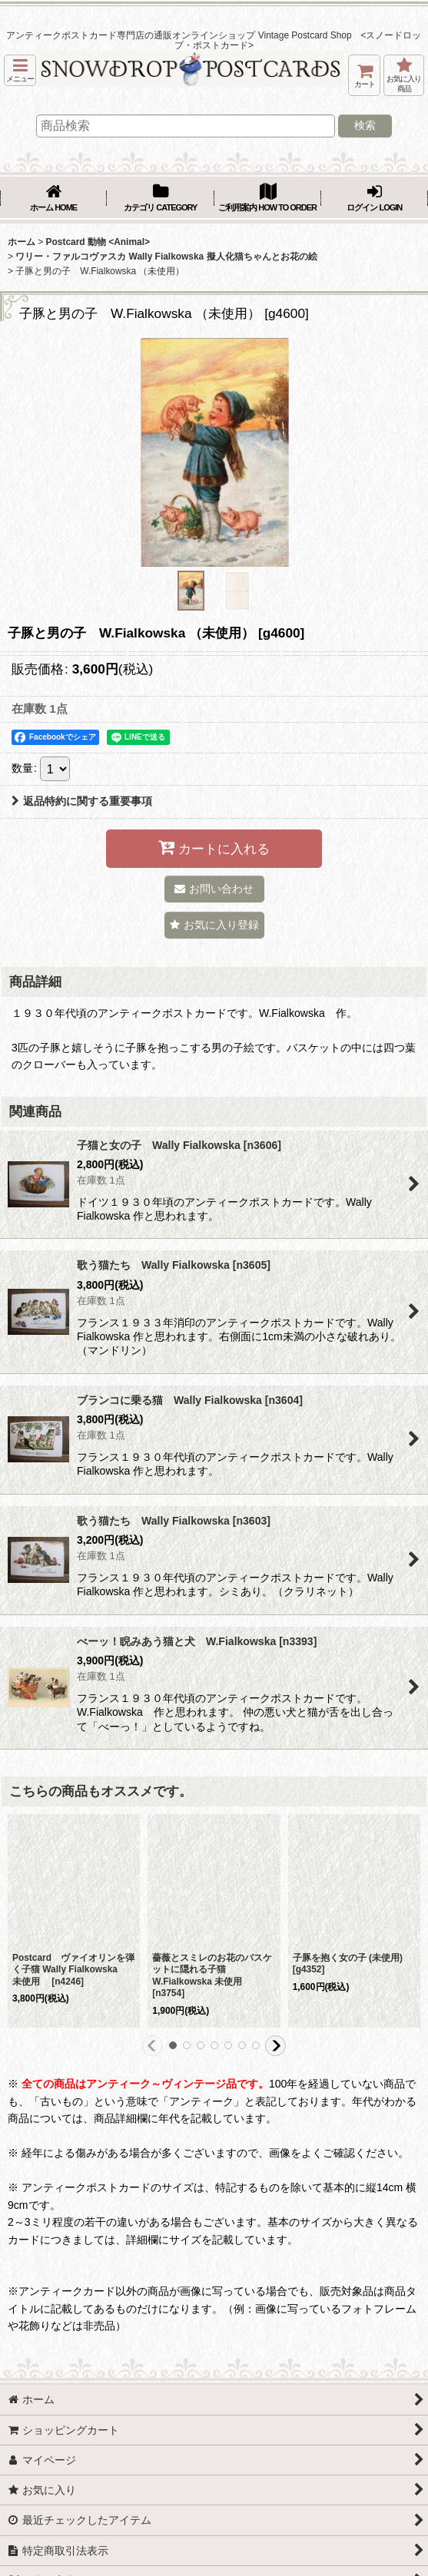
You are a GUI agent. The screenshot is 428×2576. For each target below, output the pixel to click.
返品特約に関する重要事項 (82, 801)
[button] (20, 70)
